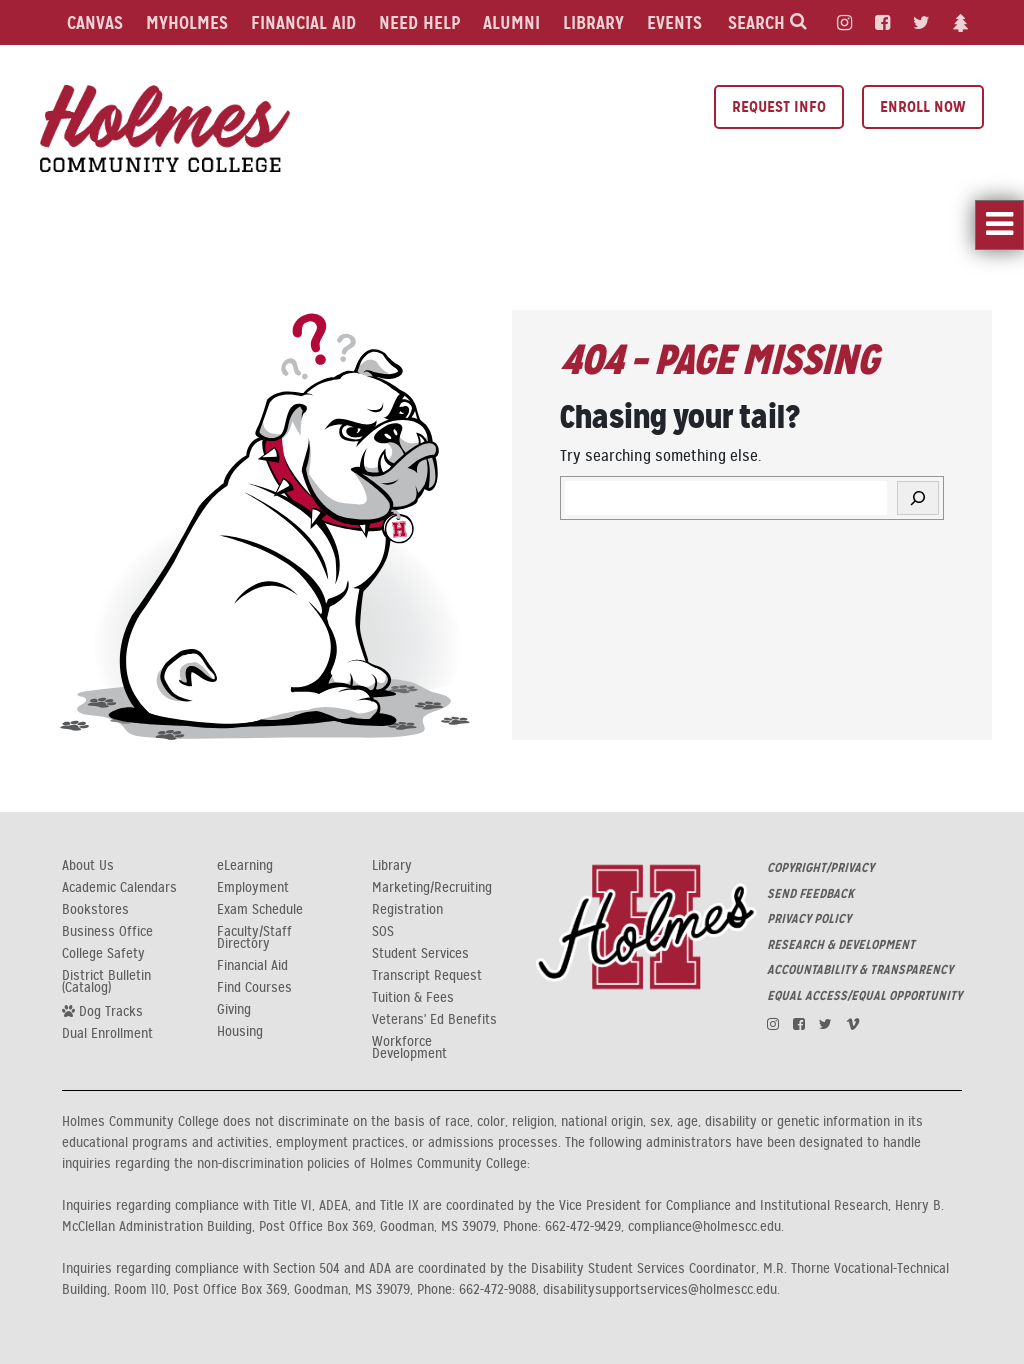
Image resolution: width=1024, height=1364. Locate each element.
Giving (234, 1010)
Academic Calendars (119, 888)
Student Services (420, 954)
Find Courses (254, 988)
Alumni (511, 22)
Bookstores (95, 910)
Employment (253, 888)
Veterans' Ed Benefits (434, 1020)
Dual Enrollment (107, 1034)
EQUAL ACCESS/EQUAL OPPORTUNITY (864, 996)
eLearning (245, 866)
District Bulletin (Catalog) (106, 982)
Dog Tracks (102, 1011)
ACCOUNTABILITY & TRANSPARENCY (860, 970)
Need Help (419, 22)
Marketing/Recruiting (432, 888)
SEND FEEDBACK (810, 894)
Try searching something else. (660, 456)
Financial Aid (303, 22)
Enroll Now (923, 106)
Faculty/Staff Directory (254, 938)
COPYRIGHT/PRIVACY (820, 868)
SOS (383, 932)
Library (593, 22)
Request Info (779, 106)
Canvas (95, 22)
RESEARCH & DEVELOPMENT (841, 945)
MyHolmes (187, 22)
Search (767, 22)
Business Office (107, 932)
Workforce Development (409, 1048)
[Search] (918, 498)
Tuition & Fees (413, 998)
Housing (240, 1032)
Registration (407, 910)
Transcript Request (427, 976)
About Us (88, 866)
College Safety (103, 954)
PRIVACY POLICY (809, 919)
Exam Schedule (260, 910)
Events (674, 22)
